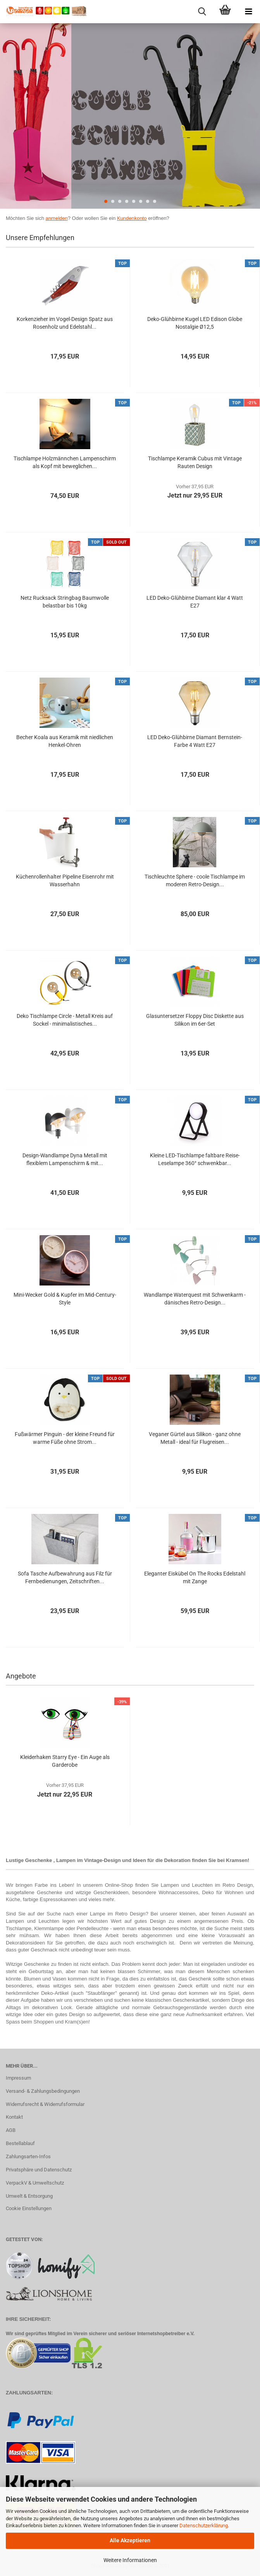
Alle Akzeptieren (130, 2540)
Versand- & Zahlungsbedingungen (43, 2091)
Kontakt (14, 2117)
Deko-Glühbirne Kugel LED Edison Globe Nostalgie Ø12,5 (194, 323)
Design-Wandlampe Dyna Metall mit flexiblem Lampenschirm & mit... (64, 1159)
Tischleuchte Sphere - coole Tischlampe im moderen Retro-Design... (195, 880)
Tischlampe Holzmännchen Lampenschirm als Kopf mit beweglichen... (65, 462)
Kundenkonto (132, 218)
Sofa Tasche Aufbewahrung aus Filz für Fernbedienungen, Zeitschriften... (65, 1577)
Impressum (18, 2078)
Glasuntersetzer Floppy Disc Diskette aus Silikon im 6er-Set (195, 1020)
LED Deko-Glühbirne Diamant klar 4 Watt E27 (194, 602)
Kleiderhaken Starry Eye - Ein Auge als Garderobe (65, 1761)
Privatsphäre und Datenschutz (39, 2170)
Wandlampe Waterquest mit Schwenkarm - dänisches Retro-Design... (195, 1299)
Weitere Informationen (130, 2560)
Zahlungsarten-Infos (28, 2156)
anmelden (57, 218)
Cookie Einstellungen (29, 2208)
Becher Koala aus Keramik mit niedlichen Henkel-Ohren (64, 741)
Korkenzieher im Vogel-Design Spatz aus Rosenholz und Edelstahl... (65, 323)
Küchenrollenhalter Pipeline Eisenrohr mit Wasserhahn (65, 880)
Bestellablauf (20, 2143)
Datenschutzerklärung (203, 2525)
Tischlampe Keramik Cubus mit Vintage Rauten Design (195, 462)
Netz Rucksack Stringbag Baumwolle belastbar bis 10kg (65, 602)
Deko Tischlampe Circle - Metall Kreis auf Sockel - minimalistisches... (65, 1020)
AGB (10, 2130)
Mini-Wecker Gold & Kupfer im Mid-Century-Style (65, 1299)
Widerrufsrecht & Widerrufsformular (45, 2104)
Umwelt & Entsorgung (29, 2196)
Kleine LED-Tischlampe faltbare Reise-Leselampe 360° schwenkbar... (195, 1159)
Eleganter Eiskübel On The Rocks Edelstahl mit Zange (194, 1577)
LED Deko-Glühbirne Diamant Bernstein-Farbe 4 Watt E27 (194, 741)
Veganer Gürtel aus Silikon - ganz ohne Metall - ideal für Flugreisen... (195, 1438)
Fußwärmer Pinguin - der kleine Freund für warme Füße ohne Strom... (65, 1438)
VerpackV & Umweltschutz (35, 2183)
